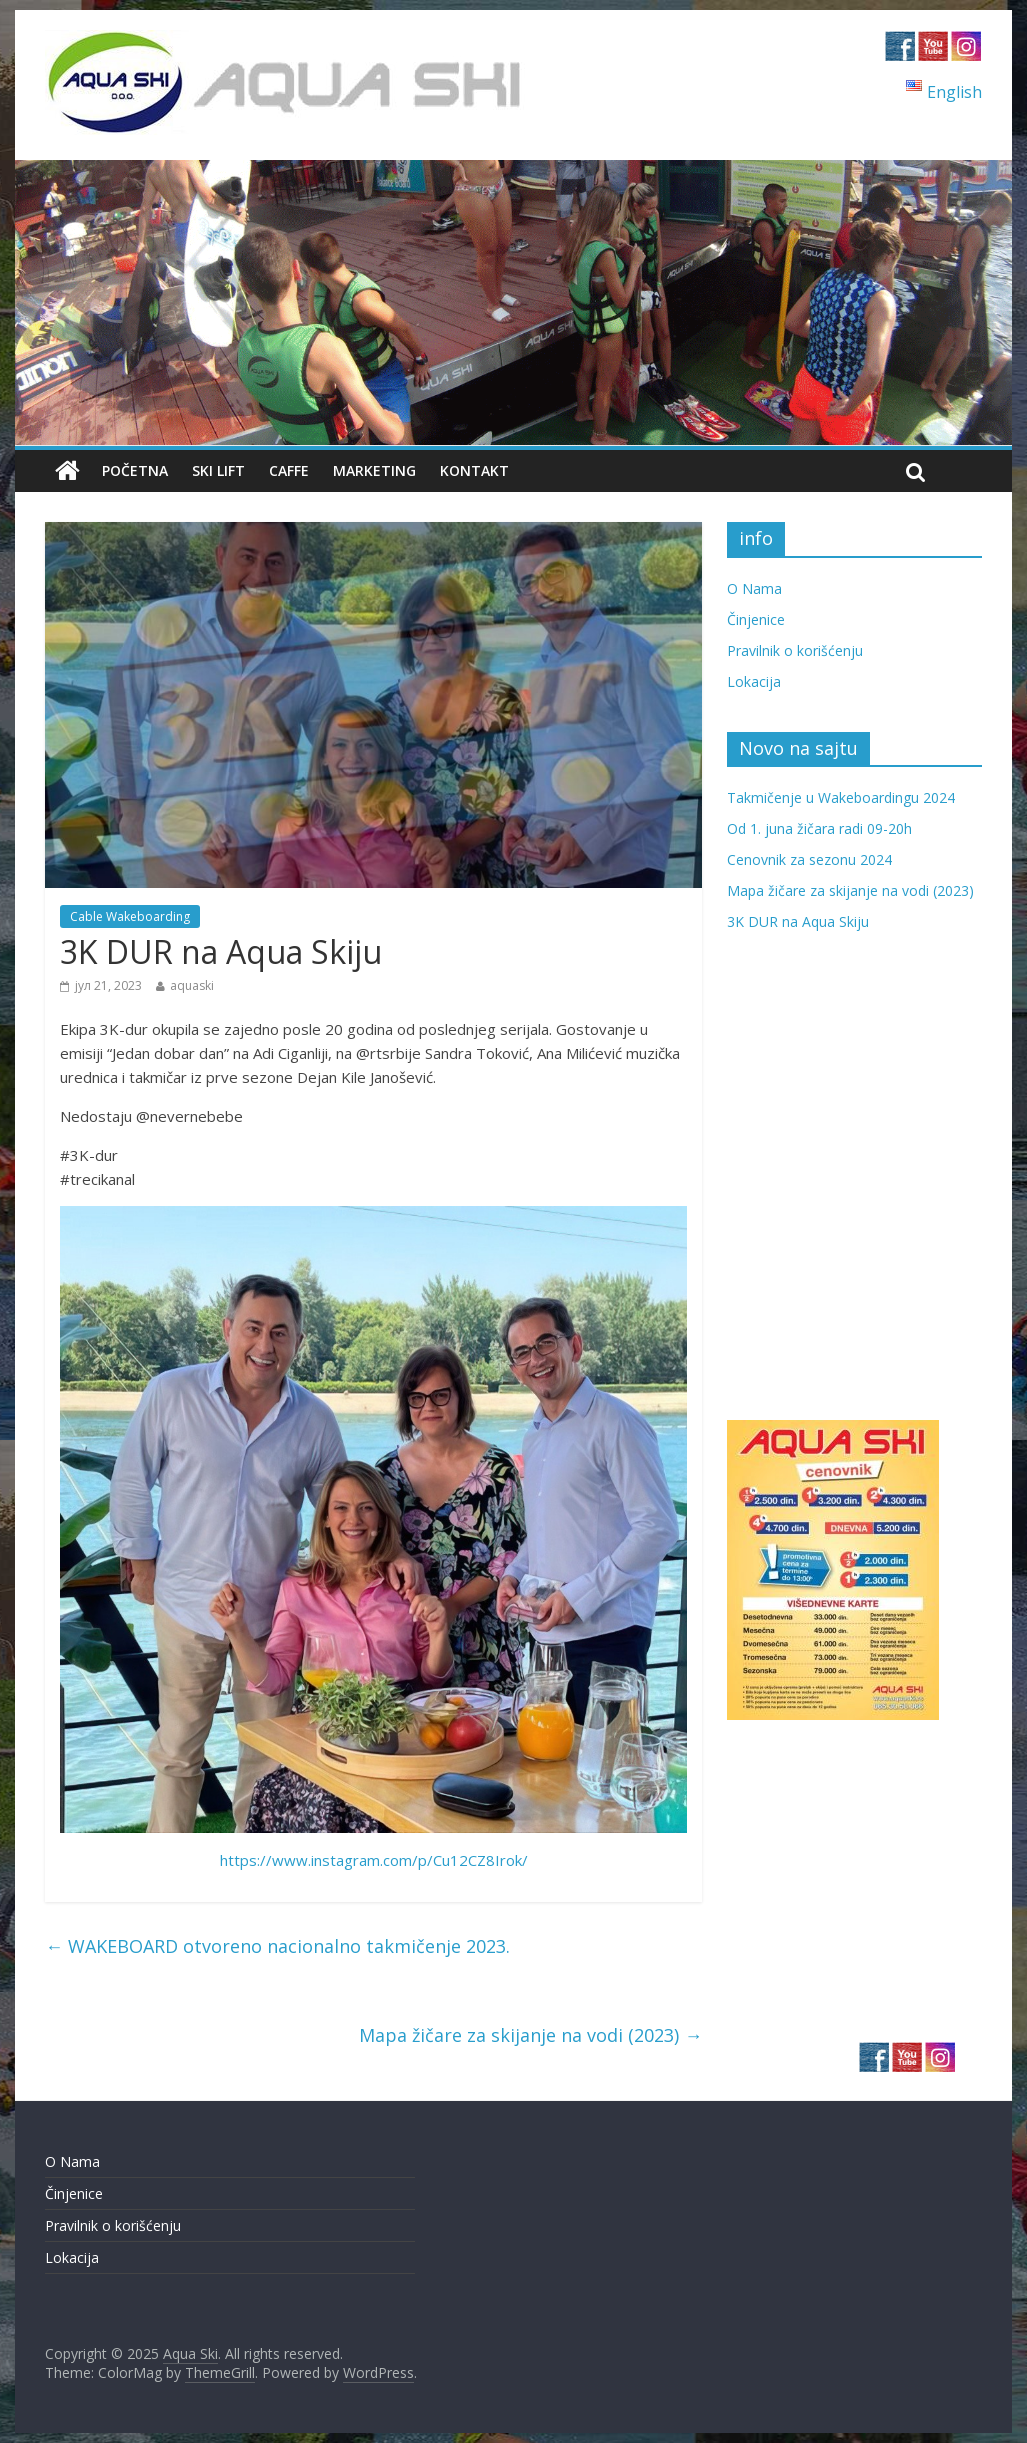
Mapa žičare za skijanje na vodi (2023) (530, 2035)
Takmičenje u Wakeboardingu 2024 (841, 797)
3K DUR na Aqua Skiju (798, 921)
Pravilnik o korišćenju (795, 650)
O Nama (754, 588)
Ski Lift (218, 470)
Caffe (289, 470)
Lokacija (754, 681)
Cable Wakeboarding (130, 916)
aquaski (192, 985)
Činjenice (756, 619)
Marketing (374, 470)
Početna (135, 470)
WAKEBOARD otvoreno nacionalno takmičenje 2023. (277, 1946)
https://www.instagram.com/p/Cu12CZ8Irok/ (374, 1860)
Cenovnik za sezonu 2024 (809, 859)
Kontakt (474, 470)
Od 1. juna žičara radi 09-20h (819, 828)
